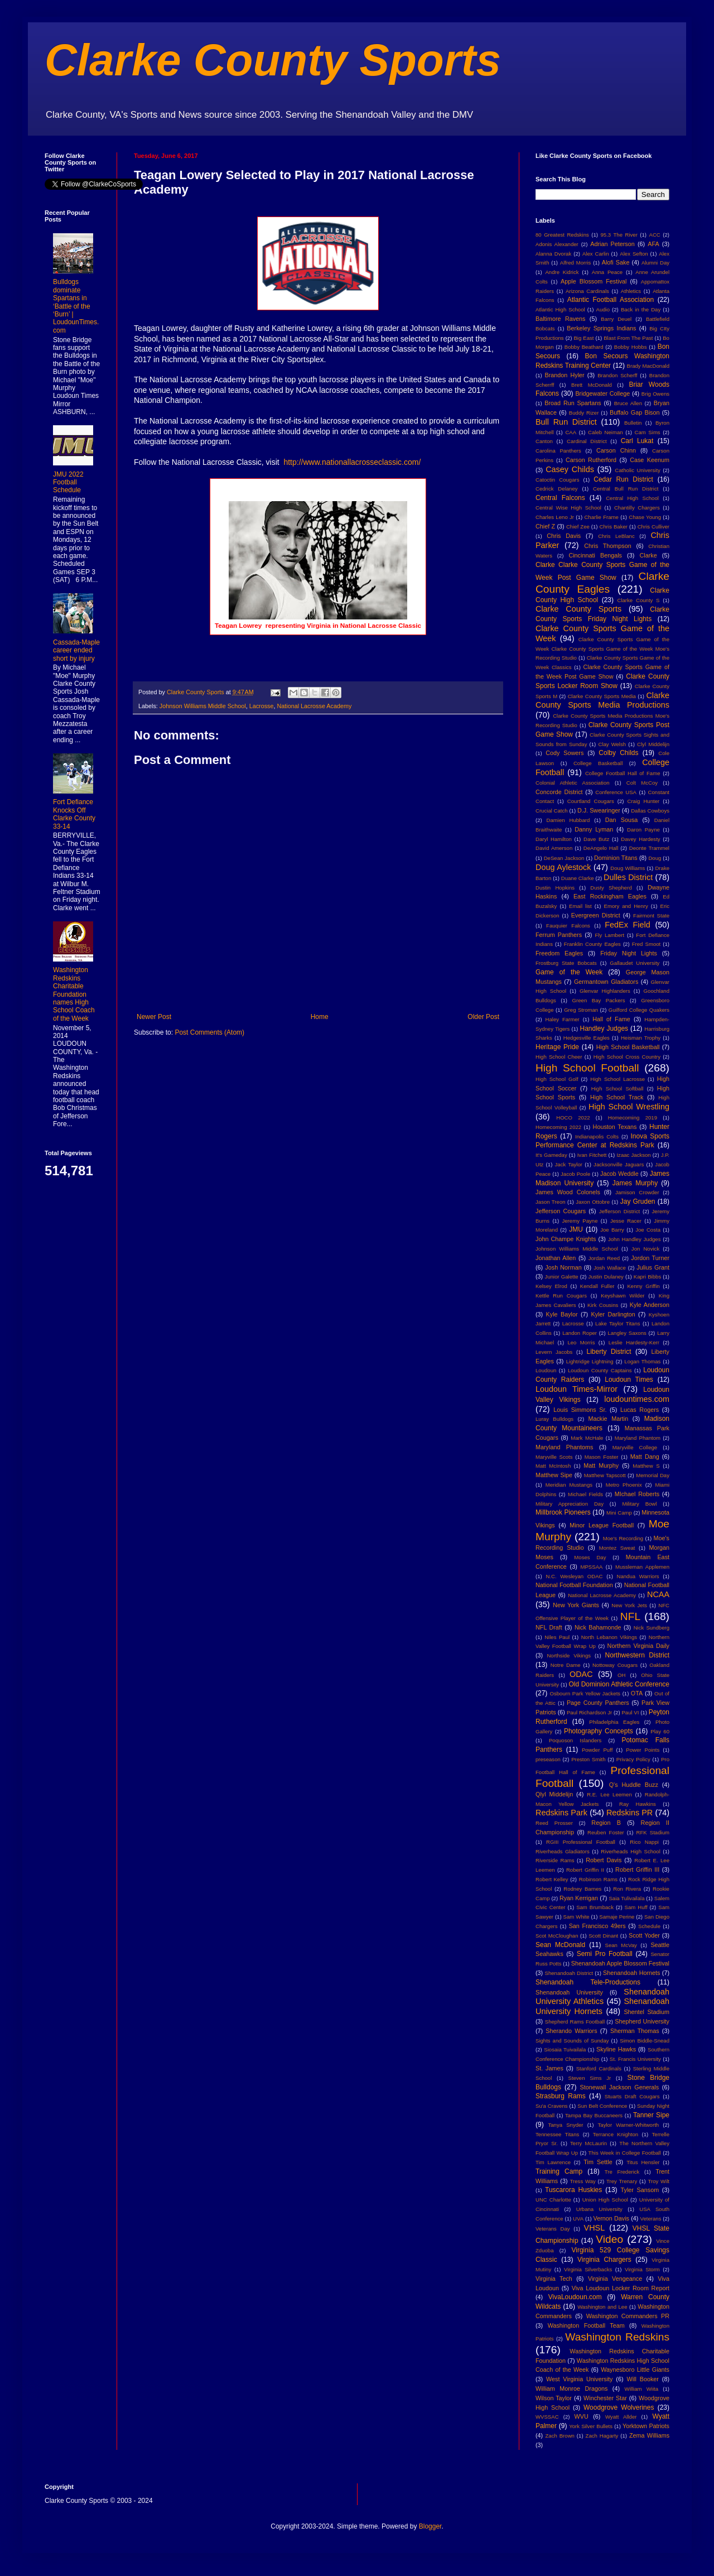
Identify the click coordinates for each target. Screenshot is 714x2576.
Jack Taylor (568, 1164)
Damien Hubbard (568, 820)
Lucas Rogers (639, 1409)
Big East (583, 338)
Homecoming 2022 (558, 1127)
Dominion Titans (616, 857)
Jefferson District (619, 1211)
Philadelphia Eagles (614, 1722)
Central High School (632, 498)
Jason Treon (551, 1202)
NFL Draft (549, 1627)
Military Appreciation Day (570, 1504)
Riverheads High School (630, 1851)
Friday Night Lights (628, 953)
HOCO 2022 (573, 1117)
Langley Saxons (626, 1333)
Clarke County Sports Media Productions (602, 700)
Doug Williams (627, 868)
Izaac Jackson (633, 1155)
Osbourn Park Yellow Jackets (584, 1693)
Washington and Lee (602, 2307)
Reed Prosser (554, 1823)
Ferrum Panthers (559, 934)
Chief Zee (578, 526)
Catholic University (637, 470)
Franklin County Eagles (592, 944)
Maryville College (635, 1447)
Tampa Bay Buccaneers (594, 2115)
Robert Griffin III (637, 1869)
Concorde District (559, 792)
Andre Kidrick (561, 272)
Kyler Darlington (613, 1314)
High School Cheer (559, 1057)
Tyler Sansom (640, 2189)
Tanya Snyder (565, 2125)
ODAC (581, 1674)
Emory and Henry (626, 906)
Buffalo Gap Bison (634, 412)
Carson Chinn (616, 450)
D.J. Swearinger (598, 810)
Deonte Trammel (649, 848)
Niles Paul (557, 1637)
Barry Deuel (616, 319)
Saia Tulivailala (626, 1898)
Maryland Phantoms (564, 1447)
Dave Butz (596, 839)
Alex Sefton (634, 254)
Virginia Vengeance (615, 2278)
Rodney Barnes (582, 1889)
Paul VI (630, 1712)
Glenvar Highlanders (605, 991)
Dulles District (628, 877)
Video (609, 2239)
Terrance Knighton (616, 2134)
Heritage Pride (557, 1047)
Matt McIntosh (553, 1466)
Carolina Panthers (558, 451)
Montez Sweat (617, 1548)
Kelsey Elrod (551, 1286)
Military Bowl (639, 1504)
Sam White (576, 1917)
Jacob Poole (575, 1174)
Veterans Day (553, 2229)
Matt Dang (644, 1456)
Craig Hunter (643, 801)
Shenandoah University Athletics (602, 1996)
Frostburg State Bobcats (566, 963)
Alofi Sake (616, 262)
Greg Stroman (581, 1010)
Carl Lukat (637, 441)
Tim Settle (597, 2162)
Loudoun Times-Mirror (576, 1389)
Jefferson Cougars (561, 1211)
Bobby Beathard (584, 347)
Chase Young (645, 517)
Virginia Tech (554, 2278)
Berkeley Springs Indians (601, 328)
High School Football (587, 1068)
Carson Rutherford (591, 459)
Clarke (648, 555)
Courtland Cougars (590, 801)
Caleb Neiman (605, 432)
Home (320, 1017)
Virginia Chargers (604, 2259)
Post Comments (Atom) (209, 1032)
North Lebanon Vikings (609, 1637)
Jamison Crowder (637, 1192)
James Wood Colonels (568, 1192)
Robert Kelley (552, 1879)
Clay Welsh (612, 744)
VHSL (594, 2227)
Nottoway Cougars (615, 1665)
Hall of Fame (611, 1019)
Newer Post (154, 1017)
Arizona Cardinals (587, 291)
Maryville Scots (554, 1457)
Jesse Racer (625, 1221)
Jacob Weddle (619, 1173)
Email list (580, 906)
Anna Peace (607, 272)
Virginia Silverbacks (588, 2269)
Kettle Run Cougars (561, 1295)
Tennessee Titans (557, 2134)
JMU (576, 1229)
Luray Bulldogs (554, 1419)
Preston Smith (588, 1759)
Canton (544, 441)
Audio (603, 309)
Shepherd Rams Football (575, 2021)
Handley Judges (604, 1028)
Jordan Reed (604, 1258)
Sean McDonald (560, 1945)
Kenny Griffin (643, 1286)
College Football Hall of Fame (622, 773)
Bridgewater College (602, 393)
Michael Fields (585, 1494)
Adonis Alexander (557, 244)
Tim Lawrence (553, 2162)
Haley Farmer (563, 1019)
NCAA (658, 1594)
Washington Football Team (586, 2325)
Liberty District (609, 1352)
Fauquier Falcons (568, 925)
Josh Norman (563, 1267)
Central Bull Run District (625, 489)
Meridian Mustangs (569, 1485)
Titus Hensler (642, 2162)
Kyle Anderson (649, 1304)
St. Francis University (635, 2059)
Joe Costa (647, 1230)
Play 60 (659, 1731)
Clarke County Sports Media (602, 696)
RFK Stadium (652, 1832)
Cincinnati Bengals (595, 555)
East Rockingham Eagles (610, 896)
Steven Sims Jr (589, 2078)
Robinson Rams (598, 1879)
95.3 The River (619, 235)
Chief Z (545, 526)
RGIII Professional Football (580, 1842)
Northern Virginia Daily (638, 1645)
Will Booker (642, 2379)
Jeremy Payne (579, 1221)
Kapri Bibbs (647, 1276)
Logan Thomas (642, 1361)
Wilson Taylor (554, 2398)
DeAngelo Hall (601, 848)
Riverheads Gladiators (563, 1851)
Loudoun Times (629, 1379)
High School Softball (617, 1088)
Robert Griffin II (585, 1870)
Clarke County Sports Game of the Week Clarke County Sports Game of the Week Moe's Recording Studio (602, 648)
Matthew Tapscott (605, 1475)
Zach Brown (559, 2436)
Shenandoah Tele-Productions (588, 1982)
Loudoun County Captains (600, 1370)
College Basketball (598, 763)
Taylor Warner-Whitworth (628, 2125)
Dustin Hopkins (555, 888)
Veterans (651, 2218)
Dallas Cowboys (650, 811)
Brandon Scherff (617, 375)
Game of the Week (569, 972)
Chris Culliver (653, 526)
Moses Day (590, 1557)
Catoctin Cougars (557, 480)
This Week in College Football (624, 2153)
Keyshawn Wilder (622, 1295)
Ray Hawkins (637, 1804)
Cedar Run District (623, 479)
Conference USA (615, 792)
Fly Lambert (609, 935)
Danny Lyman (594, 829)
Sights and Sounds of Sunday (572, 2040)
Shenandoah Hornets (631, 1972)
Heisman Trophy (640, 1038)
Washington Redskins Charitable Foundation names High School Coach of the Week (74, 994)
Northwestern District (637, 1655)
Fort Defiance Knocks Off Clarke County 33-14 (74, 814)
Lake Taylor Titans (617, 1323)
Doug (654, 858)
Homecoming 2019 (632, 1117)
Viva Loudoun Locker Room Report (620, 2288)
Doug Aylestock (563, 867)
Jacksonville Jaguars (619, 1164)
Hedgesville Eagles (586, 1038)
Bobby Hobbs (630, 347)
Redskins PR (629, 1812)
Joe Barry (612, 1230)
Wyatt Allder (621, 2417)
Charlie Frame (601, 517)
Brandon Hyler (565, 375)
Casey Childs (570, 469)
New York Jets (629, 1605)
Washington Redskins (617, 2337)
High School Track (616, 1097)
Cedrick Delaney (557, 489)
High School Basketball (628, 1047)
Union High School (605, 2200)
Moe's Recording (623, 1538)
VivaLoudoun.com (575, 2297)
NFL (630, 1616)
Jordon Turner (650, 1258)
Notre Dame (566, 1665)
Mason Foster (602, 1457)
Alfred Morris (575, 262)
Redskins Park (561, 1812)
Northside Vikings (569, 1655)
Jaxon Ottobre (593, 1202)
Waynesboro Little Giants (635, 2369)
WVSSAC (547, 2417)
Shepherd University (642, 2021)
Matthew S (646, 1466)
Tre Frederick (622, 2172)
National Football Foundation (574, 1585)
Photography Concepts (598, 1731)
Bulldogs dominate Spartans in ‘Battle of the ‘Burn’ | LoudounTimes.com (76, 306)
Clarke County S (638, 600)
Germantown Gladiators (606, 981)
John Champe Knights (566, 1239)
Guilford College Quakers (639, 1010)
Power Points (642, 1750)
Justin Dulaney (606, 1276)
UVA (578, 2218)
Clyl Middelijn (653, 744)
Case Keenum (649, 459)
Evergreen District (595, 915)
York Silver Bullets (590, 2426)
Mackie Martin (608, 1418)
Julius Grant (652, 1267)
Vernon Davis (611, 2218)
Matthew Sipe (554, 1475)
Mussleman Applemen (642, 1567)
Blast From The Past (628, 338)
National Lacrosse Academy (314, 706)
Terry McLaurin (588, 2143)
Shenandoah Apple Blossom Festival (620, 1963)
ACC (654, 235)
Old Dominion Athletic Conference (618, 1684)
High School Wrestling (628, 1106)
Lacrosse (261, 706)
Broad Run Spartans (572, 403)
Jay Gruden (637, 1201)
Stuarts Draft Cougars (632, 2096)
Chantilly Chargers (637, 507)
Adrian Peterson (612, 244)
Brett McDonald (591, 385)
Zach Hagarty (602, 2436)
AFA (653, 244)
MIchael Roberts (637, 1494)
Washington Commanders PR (627, 2316)
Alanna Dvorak (553, 254)
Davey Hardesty (640, 839)
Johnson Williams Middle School (203, 706)
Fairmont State (651, 915)
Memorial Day (652, 1475)
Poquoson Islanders (575, 1740)
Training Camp (559, 2171)
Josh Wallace (610, 1268)
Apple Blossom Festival (593, 281)
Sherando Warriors (571, 2030)
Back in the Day (640, 309)
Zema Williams (649, 2435)
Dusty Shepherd (610, 888)
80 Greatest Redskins (562, 235)
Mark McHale (587, 1438)
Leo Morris (581, 1342)
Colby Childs (618, 753)
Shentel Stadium (646, 2011)
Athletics (631, 291)
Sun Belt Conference (602, 2106)
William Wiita (641, 2389)
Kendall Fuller (597, 1286)
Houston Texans (615, 1126)
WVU (581, 2416)
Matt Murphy (601, 1465)
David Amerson (554, 848)
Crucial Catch (552, 811)
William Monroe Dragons (571, 2388)
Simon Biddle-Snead (644, 2040)
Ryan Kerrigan (578, 1898)
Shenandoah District (569, 1973)
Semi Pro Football (605, 1954)
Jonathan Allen (556, 1258)
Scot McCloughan (557, 1936)
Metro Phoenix (624, 1485)
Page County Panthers (598, 1702)
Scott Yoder (644, 1935)
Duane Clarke (577, 878)
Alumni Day (655, 262)
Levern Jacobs (554, 1352)
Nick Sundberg (651, 1628)
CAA (570, 432)
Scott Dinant (603, 1936)
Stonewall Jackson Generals (619, 2087)
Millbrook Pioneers (563, 1512)
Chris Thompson (607, 545)
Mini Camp (619, 1513)
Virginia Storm (642, 2269)
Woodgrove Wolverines (618, 2407)
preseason (548, 1759)
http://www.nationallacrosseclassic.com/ (352, 462)
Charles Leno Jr (555, 517)
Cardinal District (587, 441)
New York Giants (576, 1605)
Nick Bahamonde (598, 1627)
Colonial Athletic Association (573, 783)
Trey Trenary (621, 2181)
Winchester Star (605, 2398)
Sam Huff (636, 1907)
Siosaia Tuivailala (565, 2049)
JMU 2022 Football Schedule (68, 482)
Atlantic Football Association (610, 300)
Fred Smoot (646, 944)
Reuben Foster (605, 1832)
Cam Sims (647, 432)
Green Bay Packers (598, 1000)
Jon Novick (645, 1249)
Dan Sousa (621, 819)
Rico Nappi (644, 1842)
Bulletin (632, 423)
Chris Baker (614, 526)
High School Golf (557, 1079)
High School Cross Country (627, 1057)
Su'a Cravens (552, 2106)
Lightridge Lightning (590, 1361)
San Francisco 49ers (597, 1926)
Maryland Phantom (637, 1438)
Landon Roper (579, 1333)
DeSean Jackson (564, 858)
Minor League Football (602, 1525)
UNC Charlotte (553, 2200)
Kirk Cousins (602, 1305)
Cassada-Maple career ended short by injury (76, 650)
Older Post (483, 1017)
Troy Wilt (658, 2181)
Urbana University (599, 2209)
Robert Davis (603, 1860)
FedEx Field (627, 924)
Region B (606, 1822)
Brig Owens (655, 394)
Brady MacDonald (648, 366)
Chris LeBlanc (616, 536)
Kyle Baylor (562, 1314)
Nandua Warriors (638, 1576)
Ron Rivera (627, 1889)
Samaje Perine (616, 1917)
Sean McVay (621, 1945)
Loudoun (546, 1370)
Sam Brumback (595, 1907)
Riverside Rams (555, 1860)
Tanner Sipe (651, 2115)
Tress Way (583, 2181)
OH (621, 1675)
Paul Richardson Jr (589, 1712)
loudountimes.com (636, 1399)
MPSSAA (591, 1567)
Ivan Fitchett (592, 1155)
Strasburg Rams (561, 2096)
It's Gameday (551, 1155)
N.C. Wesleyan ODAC (574, 1576)
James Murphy (635, 1183)
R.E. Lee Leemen (609, 1794)
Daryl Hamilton (554, 839)
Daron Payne (643, 829)
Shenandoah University (569, 1992)
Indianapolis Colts (597, 1136)
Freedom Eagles (559, 953)
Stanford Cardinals (598, 2068)
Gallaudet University (634, 963)
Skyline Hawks (616, 2049)
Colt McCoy (642, 783)
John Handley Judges (634, 1239)
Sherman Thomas (634, 2030)
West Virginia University (579, 2379)
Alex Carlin (595, 254)
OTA (637, 1693)
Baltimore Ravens (561, 318)
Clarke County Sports (273, 60)
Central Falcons (560, 498)
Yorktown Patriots (646, 2426)
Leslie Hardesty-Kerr (634, 1342)
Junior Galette (561, 1276)
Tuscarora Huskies (573, 2190)
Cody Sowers (564, 752)
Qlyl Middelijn (554, 1794)
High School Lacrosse (617, 1079)
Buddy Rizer (584, 413)
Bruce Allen (628, 403)
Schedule (649, 1926)
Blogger (430, 2526)
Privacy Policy (633, 1759)
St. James (549, 2068)
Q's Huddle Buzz (633, 1784)
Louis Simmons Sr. (579, 1409)
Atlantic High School (560, 309)
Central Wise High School (568, 507)
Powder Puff (597, 1750)
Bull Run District (566, 421)
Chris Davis (564, 535)
